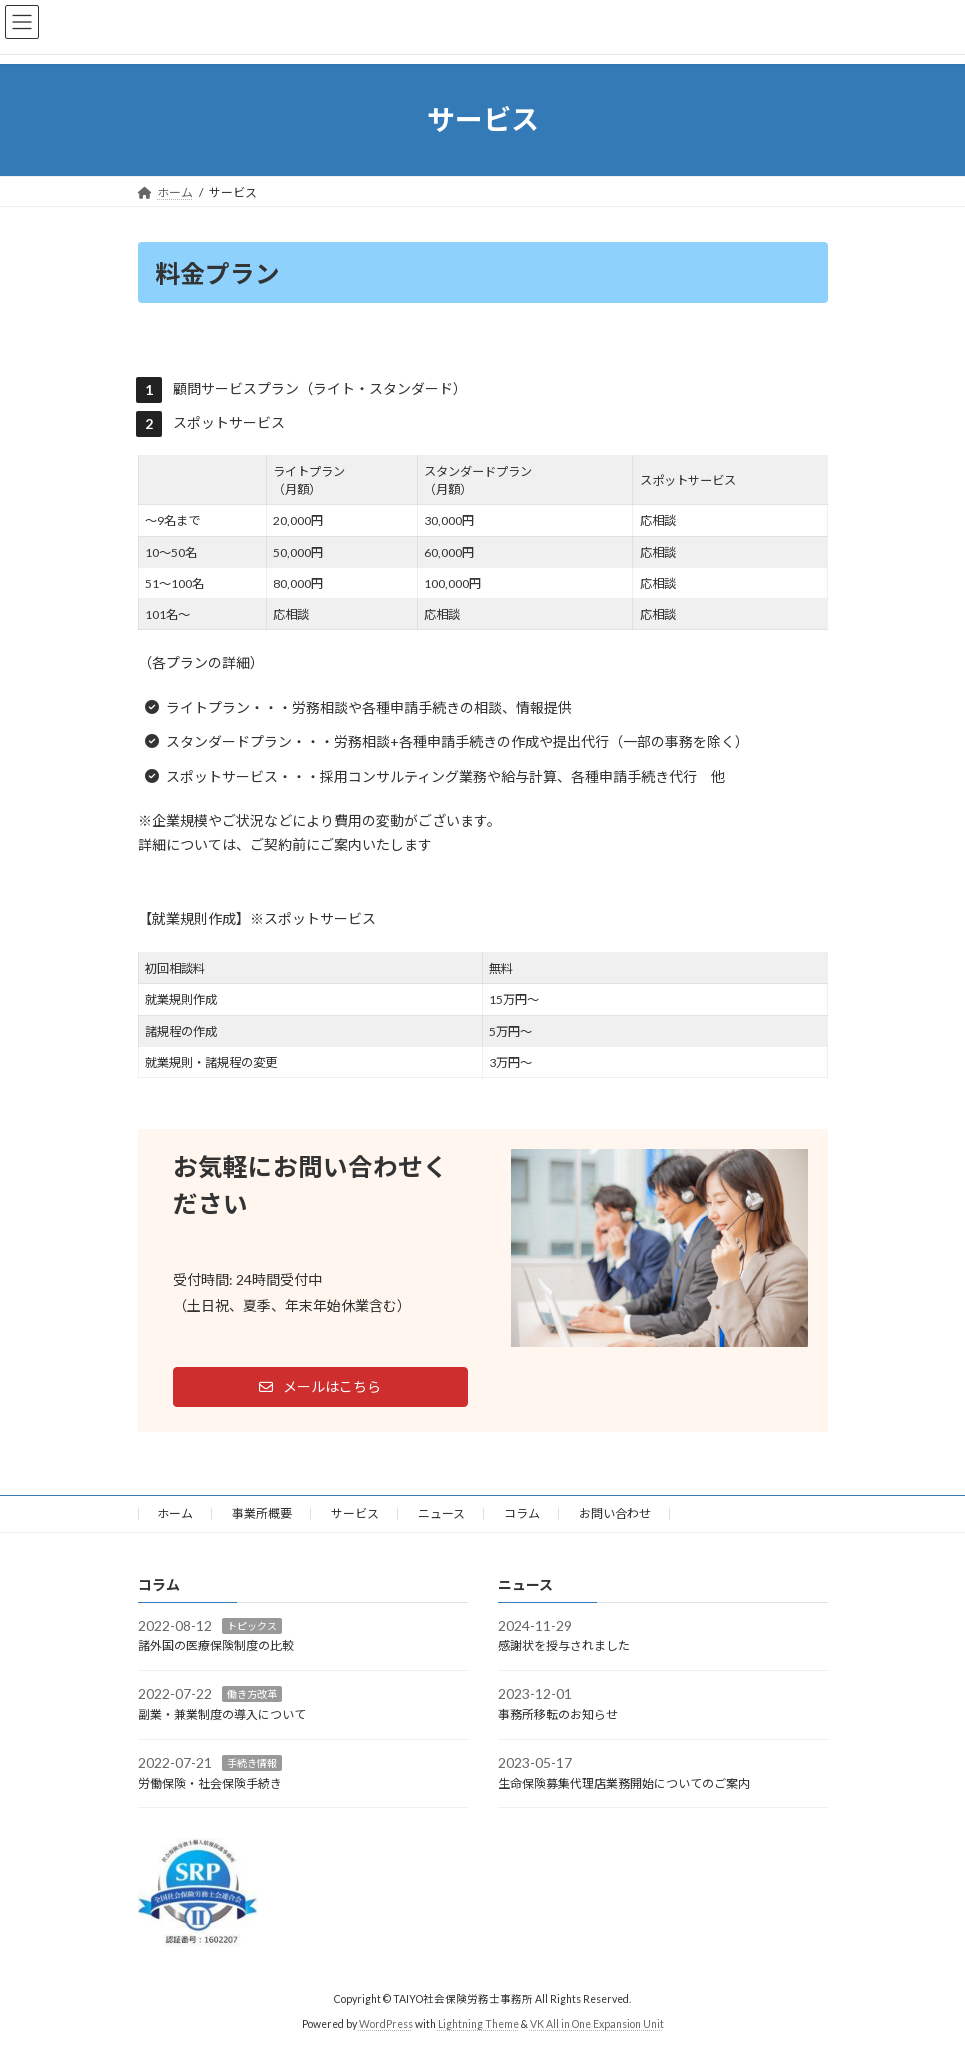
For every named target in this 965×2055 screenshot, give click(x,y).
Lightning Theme (478, 2024)
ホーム (175, 1513)
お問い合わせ (615, 1513)
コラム (522, 1513)
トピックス (252, 1625)
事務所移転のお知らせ (558, 1714)
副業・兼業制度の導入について (222, 1714)
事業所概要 (262, 1513)
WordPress (386, 2024)
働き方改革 (252, 1694)
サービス (355, 1513)
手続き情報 (252, 1762)
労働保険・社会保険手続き (210, 1782)
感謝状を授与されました (564, 1645)
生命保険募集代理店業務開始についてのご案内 (624, 1782)
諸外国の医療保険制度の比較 (216, 1645)
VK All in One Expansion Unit (597, 2024)
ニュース (441, 1513)
